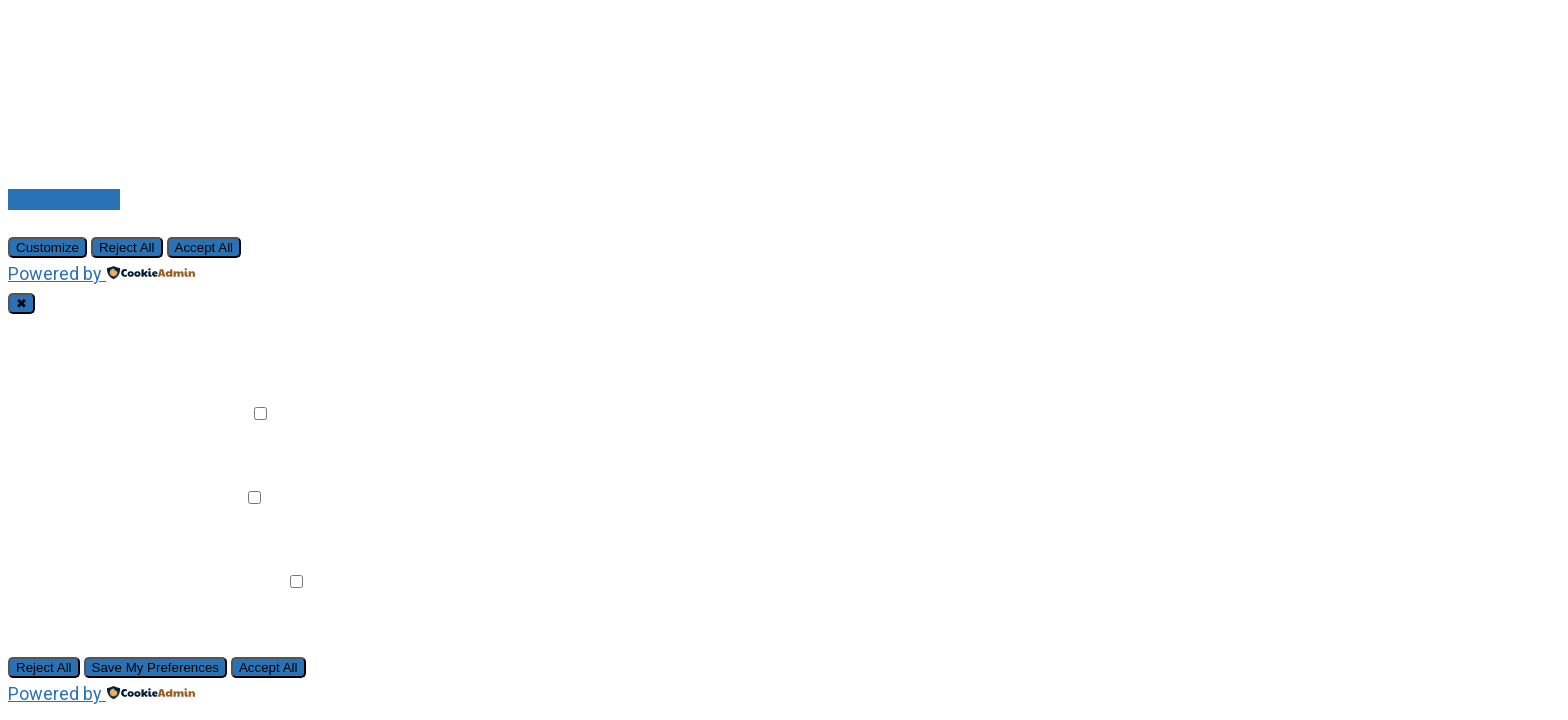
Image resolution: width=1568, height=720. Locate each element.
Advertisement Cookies (123, 581)
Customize (47, 247)
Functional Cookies (105, 413)
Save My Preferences (155, 667)
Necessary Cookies (108, 329)
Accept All (204, 247)
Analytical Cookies (102, 497)
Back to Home (64, 199)
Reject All (127, 247)
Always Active (245, 329)
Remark (215, 413)
